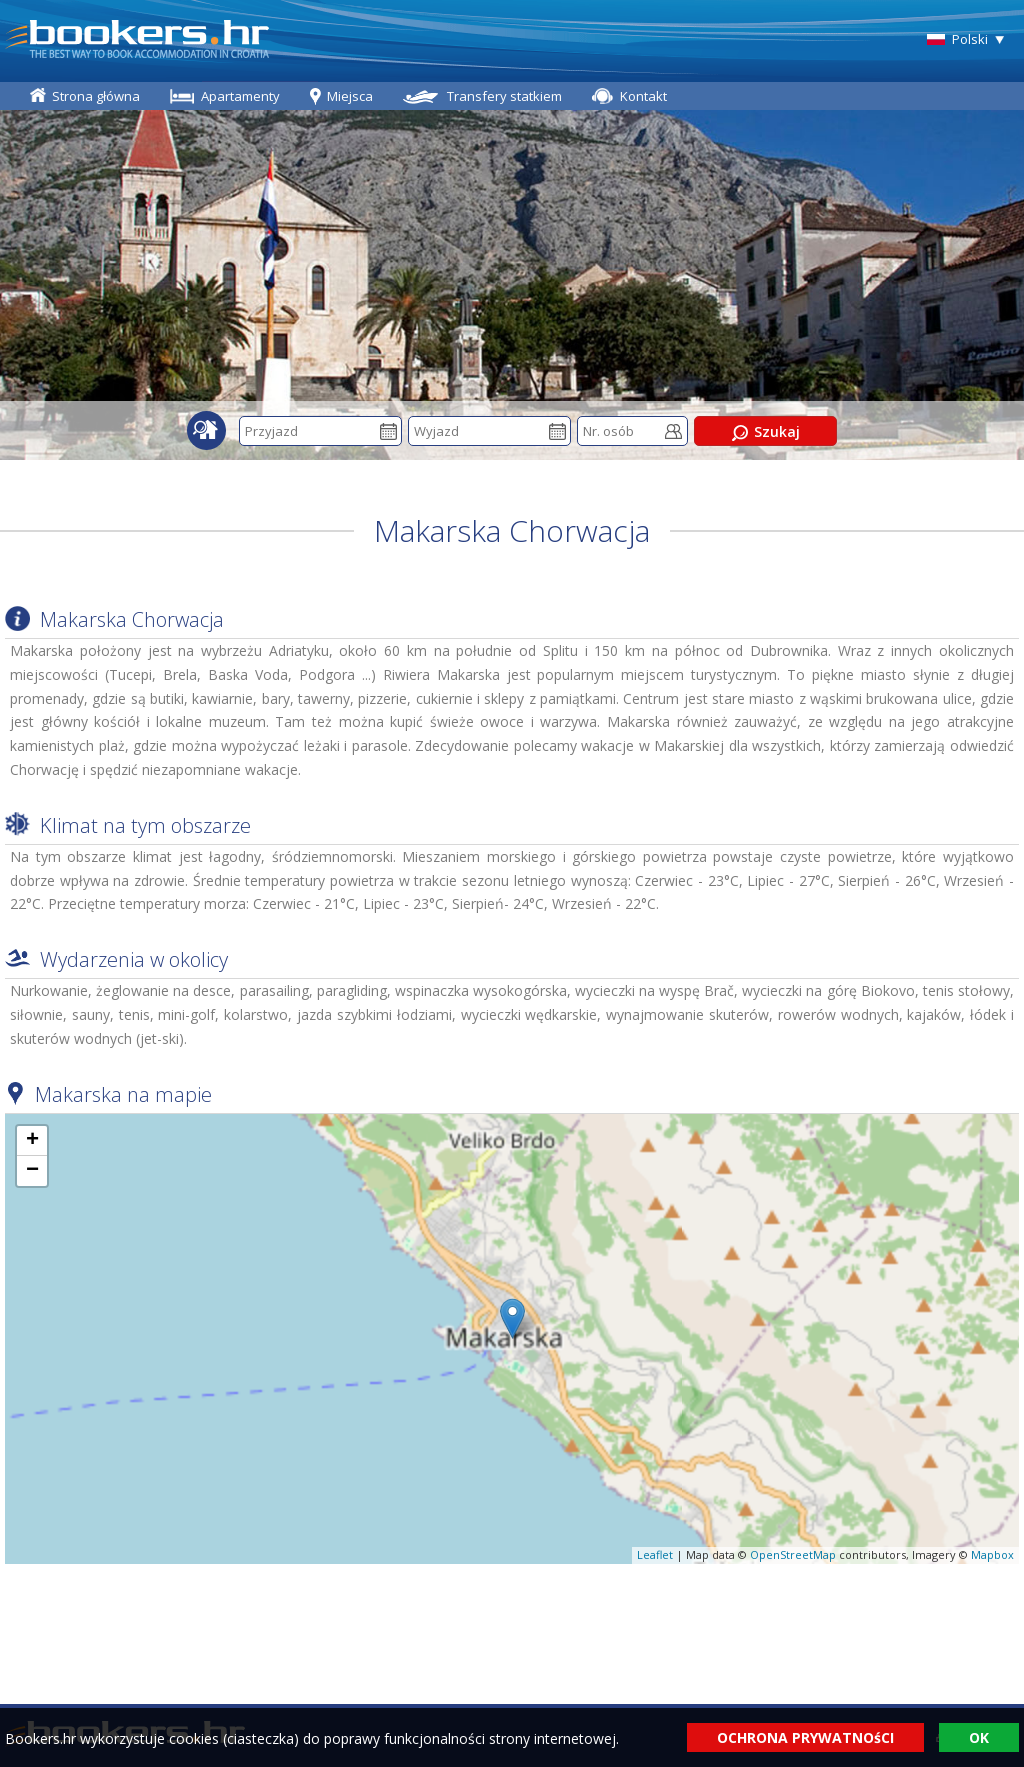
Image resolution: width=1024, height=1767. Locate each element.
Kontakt (643, 96)
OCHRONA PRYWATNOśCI (805, 1737)
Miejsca (350, 96)
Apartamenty (240, 96)
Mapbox (992, 1554)
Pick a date (388, 431)
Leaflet (655, 1554)
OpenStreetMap (793, 1554)
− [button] (32, 1171)
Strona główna (96, 96)
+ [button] (32, 1141)
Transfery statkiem (504, 96)
